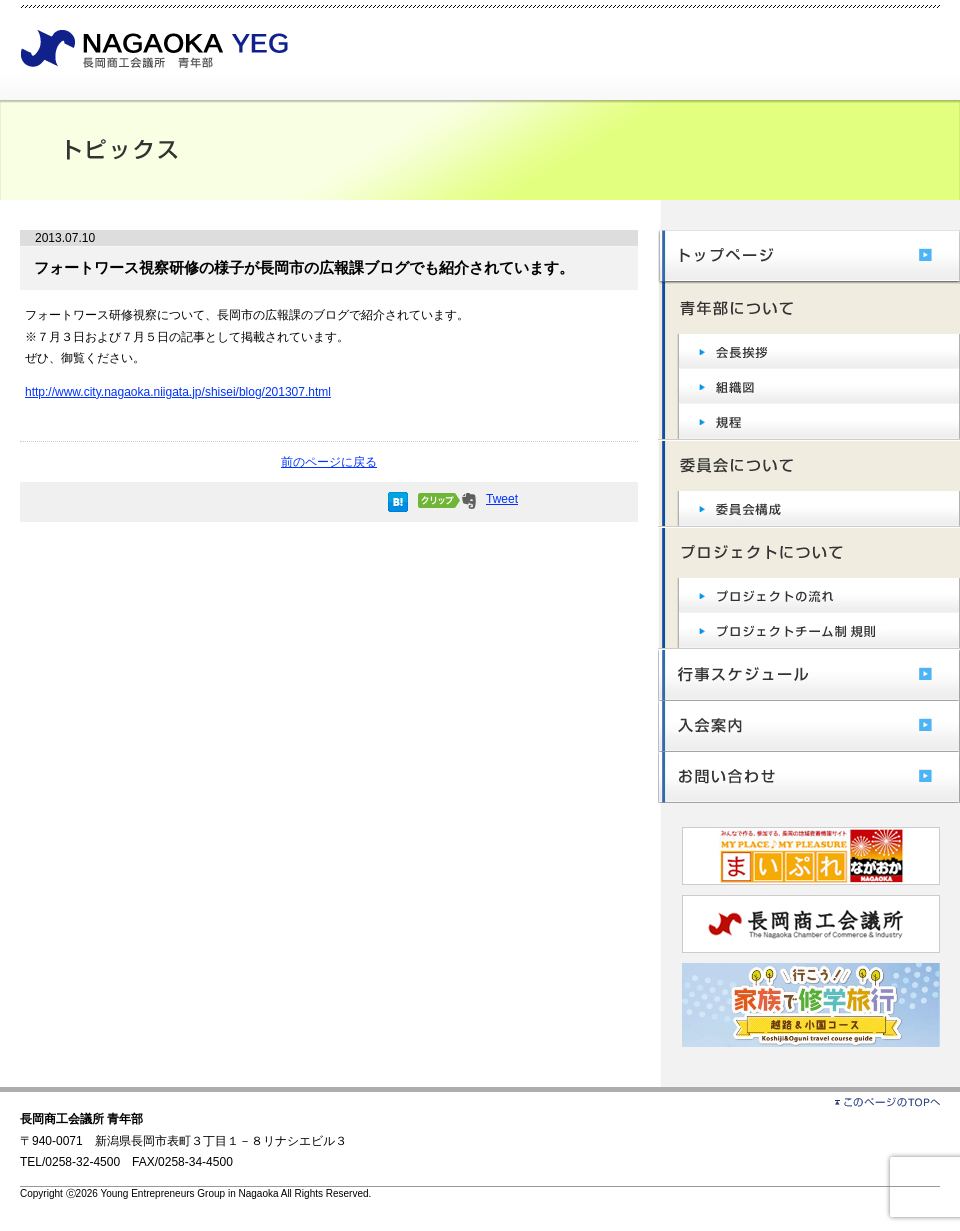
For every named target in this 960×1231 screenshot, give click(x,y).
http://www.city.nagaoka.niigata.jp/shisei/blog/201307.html (178, 392)
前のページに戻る (329, 462)
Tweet (502, 499)
